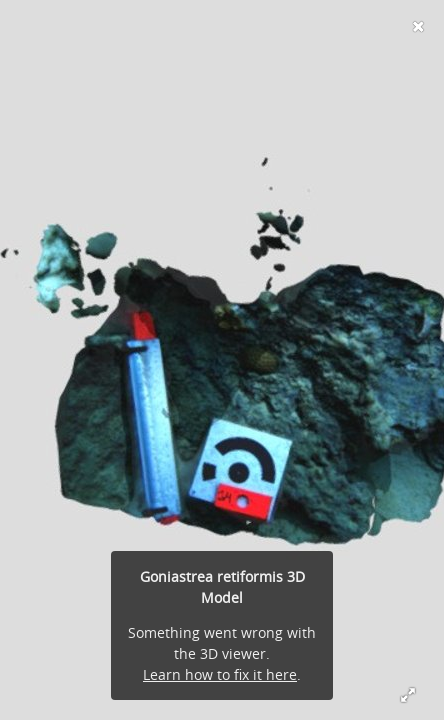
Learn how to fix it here (220, 674)
